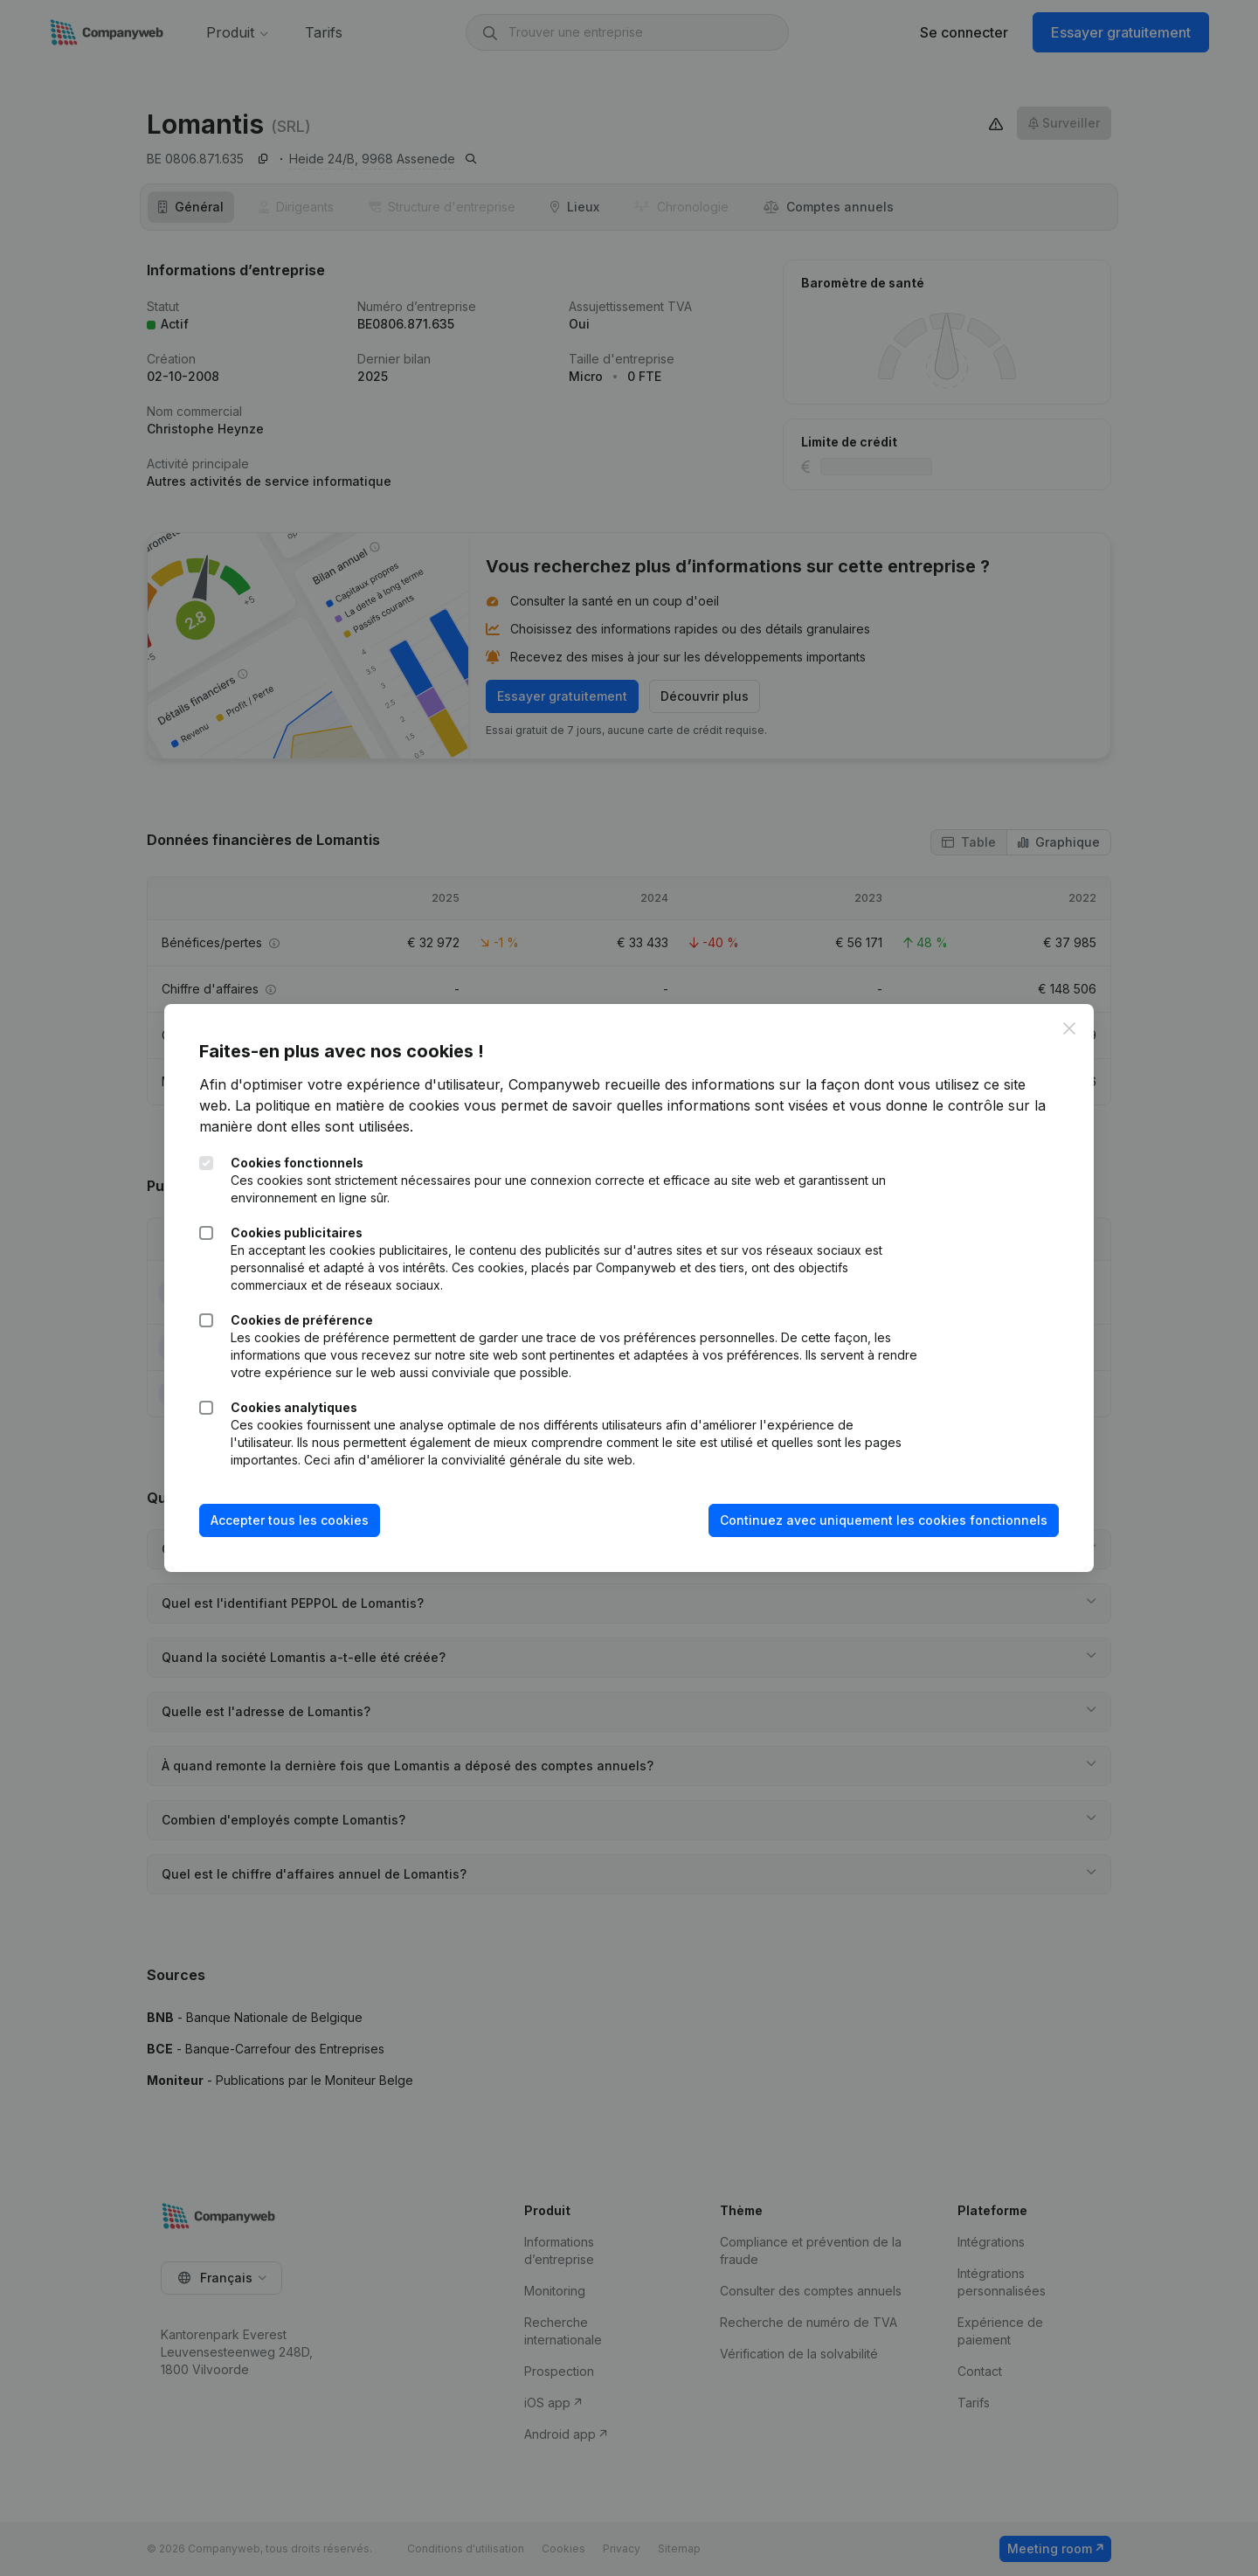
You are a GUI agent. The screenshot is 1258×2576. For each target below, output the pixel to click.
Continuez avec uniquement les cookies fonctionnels (883, 1520)
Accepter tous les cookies (290, 1520)
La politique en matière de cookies (347, 1105)
